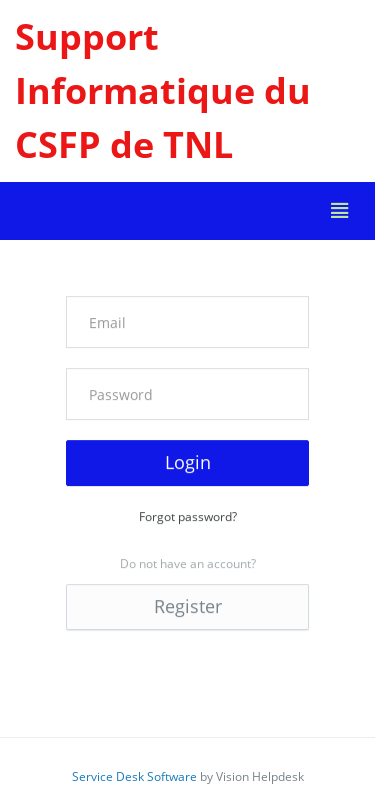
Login (188, 462)
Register (188, 606)
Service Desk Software (134, 776)
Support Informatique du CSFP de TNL (163, 90)
